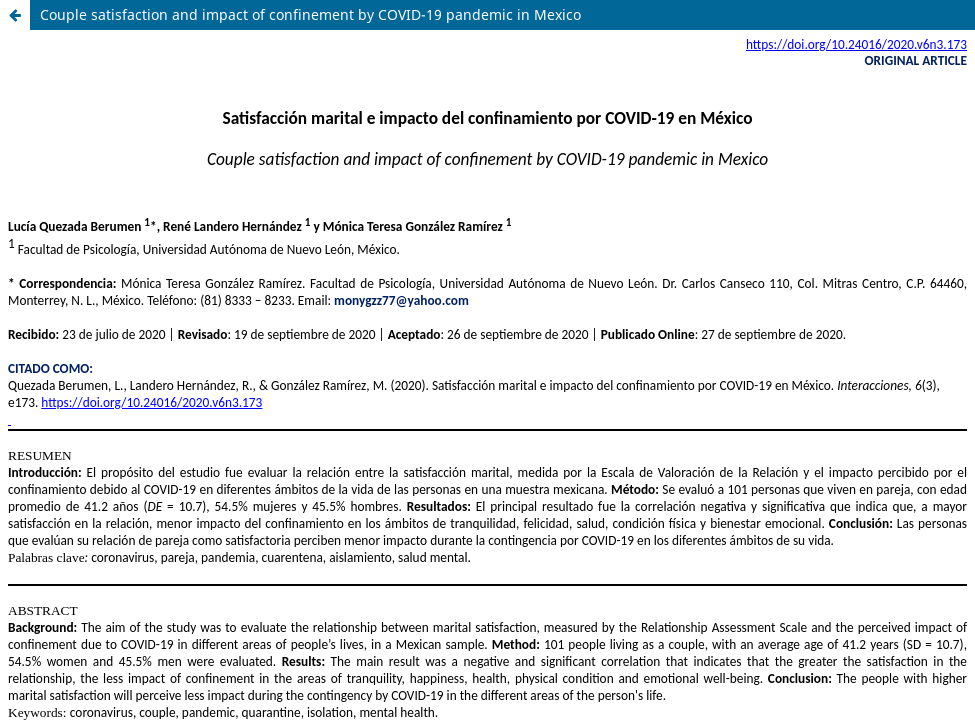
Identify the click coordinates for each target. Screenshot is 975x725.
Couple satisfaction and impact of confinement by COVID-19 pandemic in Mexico (310, 14)
